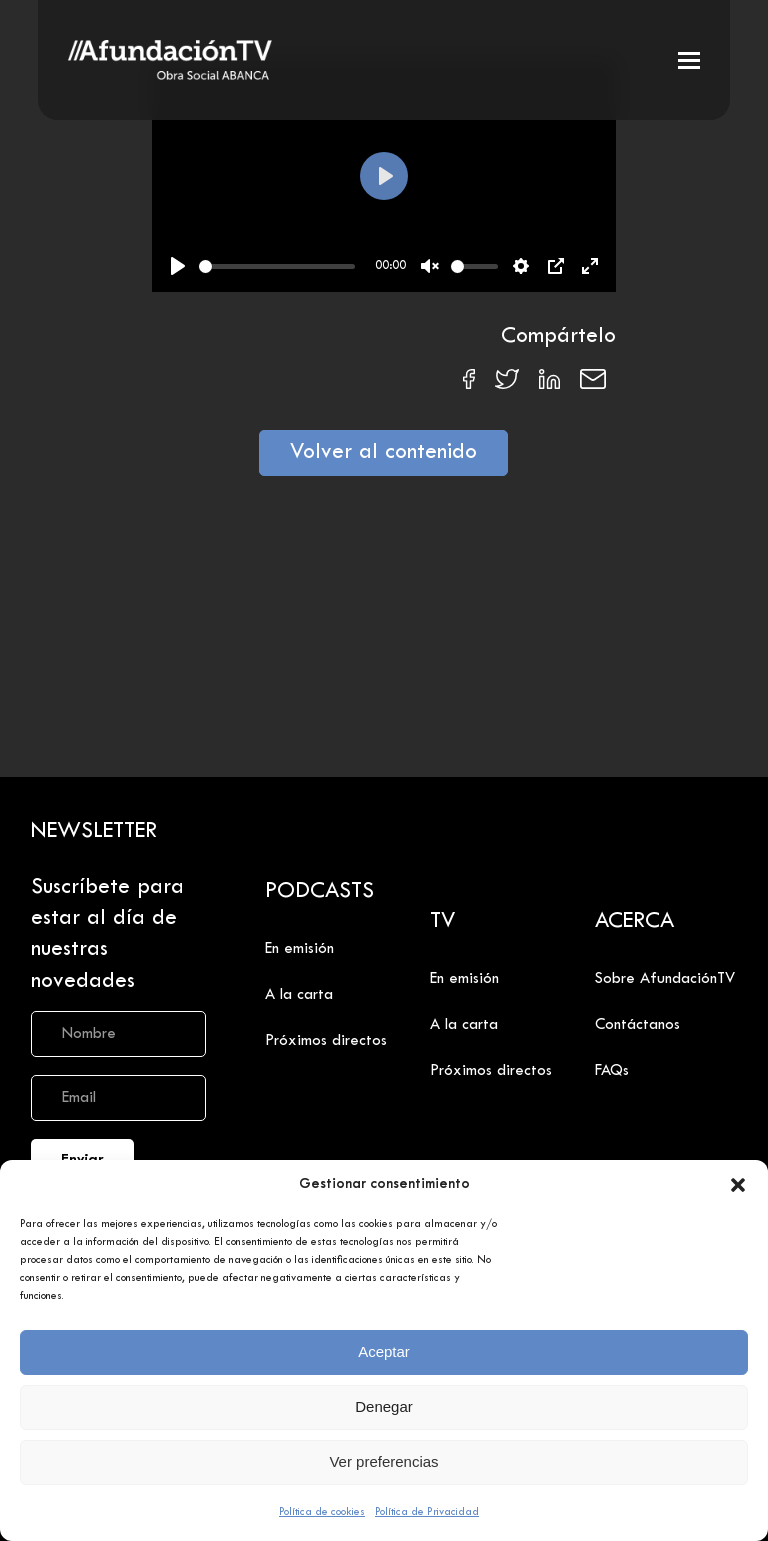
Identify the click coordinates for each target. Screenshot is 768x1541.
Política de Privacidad (427, 1512)
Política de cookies (322, 1512)
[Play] (178, 266)
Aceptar (384, 1351)
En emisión (299, 949)
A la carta (299, 995)
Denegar (384, 1406)
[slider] (277, 266)
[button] (738, 1185)
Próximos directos (326, 1041)
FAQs (612, 1071)
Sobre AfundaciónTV (665, 979)
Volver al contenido (383, 453)
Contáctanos (637, 1025)
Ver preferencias (383, 1461)
